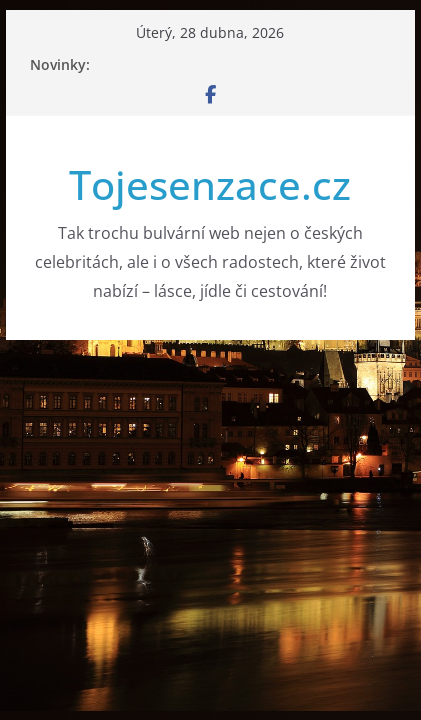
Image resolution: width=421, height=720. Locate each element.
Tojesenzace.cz (210, 184)
